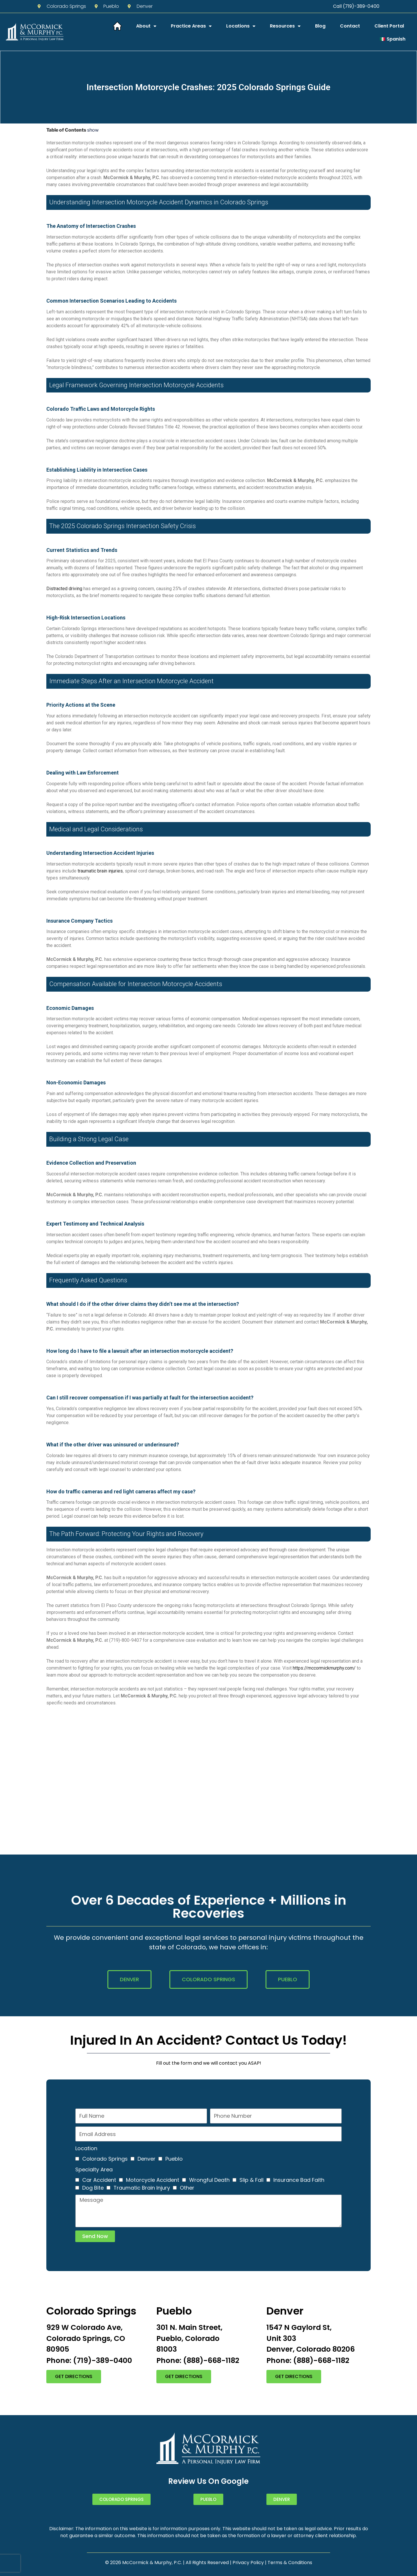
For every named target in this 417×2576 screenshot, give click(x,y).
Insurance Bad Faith (298, 2180)
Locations (240, 26)
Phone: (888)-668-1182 (197, 2360)
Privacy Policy (248, 2562)
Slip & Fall (251, 2180)
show (93, 130)
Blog (320, 26)
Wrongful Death (209, 2180)
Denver (147, 2158)
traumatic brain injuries (100, 871)
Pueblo (174, 2158)
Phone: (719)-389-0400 (89, 2360)
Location (86, 2148)
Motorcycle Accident (152, 2180)
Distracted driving (64, 588)
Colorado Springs (105, 2158)
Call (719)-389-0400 (356, 6)
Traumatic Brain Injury (142, 2187)
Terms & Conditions (290, 2562)
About (146, 26)
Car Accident (99, 2180)
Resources (285, 26)
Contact (350, 26)
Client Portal (389, 26)
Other (187, 2187)
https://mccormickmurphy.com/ (324, 1668)
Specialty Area (94, 2169)
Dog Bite (93, 2187)
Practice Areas (191, 26)
